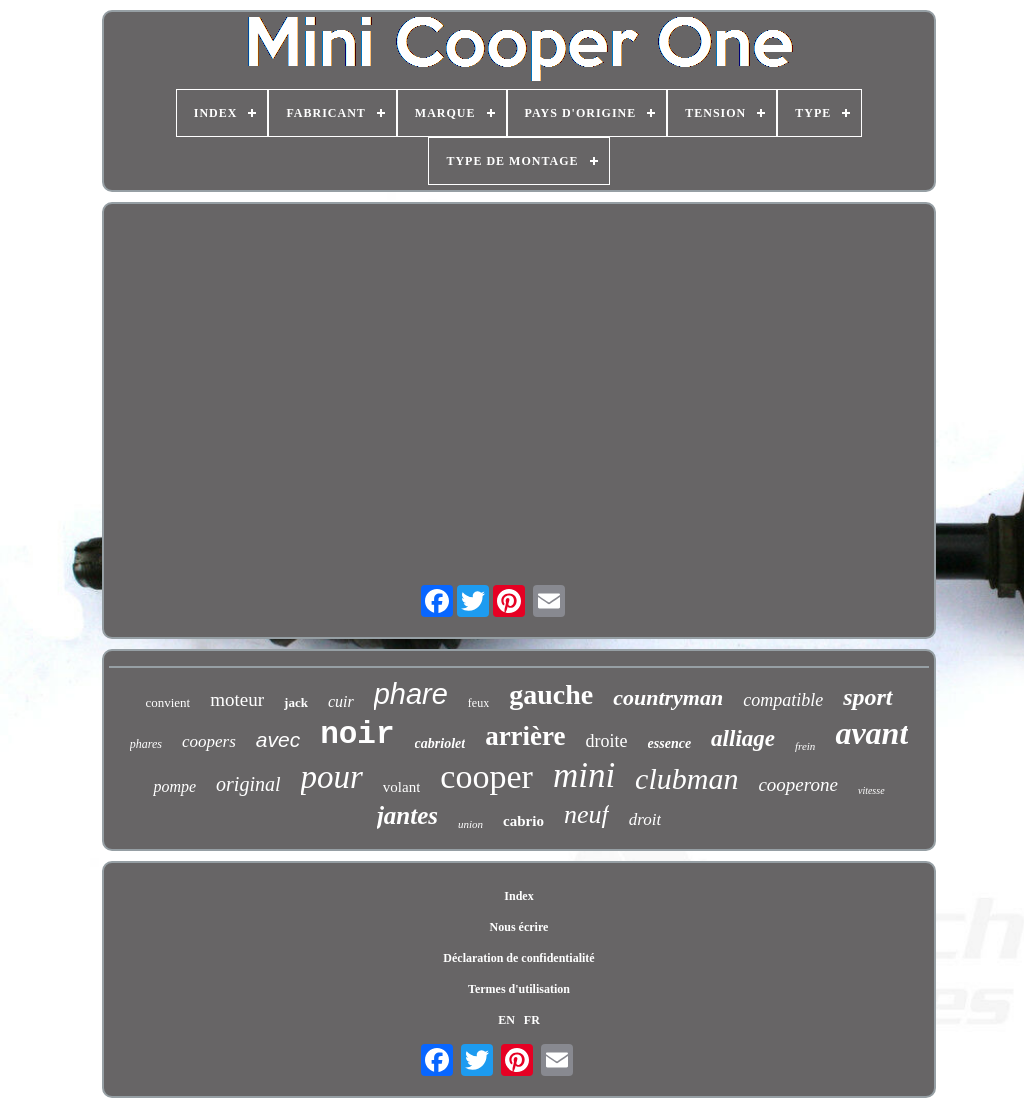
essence (670, 743)
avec (278, 739)
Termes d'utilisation (519, 989)
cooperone (798, 784)
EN (506, 1020)
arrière (525, 736)
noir (357, 734)
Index (518, 896)
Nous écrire (519, 927)
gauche (551, 694)
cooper (486, 776)
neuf (586, 814)
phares (146, 744)
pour (332, 777)
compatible (783, 700)
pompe (174, 786)
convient (167, 702)
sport (867, 697)
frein (805, 746)
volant (402, 787)
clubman (686, 778)
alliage (743, 738)
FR (532, 1020)
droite (607, 741)
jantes (407, 815)
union (470, 824)
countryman (668, 697)
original (248, 784)
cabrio (523, 821)
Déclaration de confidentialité (518, 958)
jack (296, 702)
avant (871, 733)
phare (411, 694)
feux (478, 703)
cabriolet (440, 743)
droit (645, 819)
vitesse (871, 790)
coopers (209, 741)
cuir (341, 701)
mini (584, 775)
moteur (237, 699)
